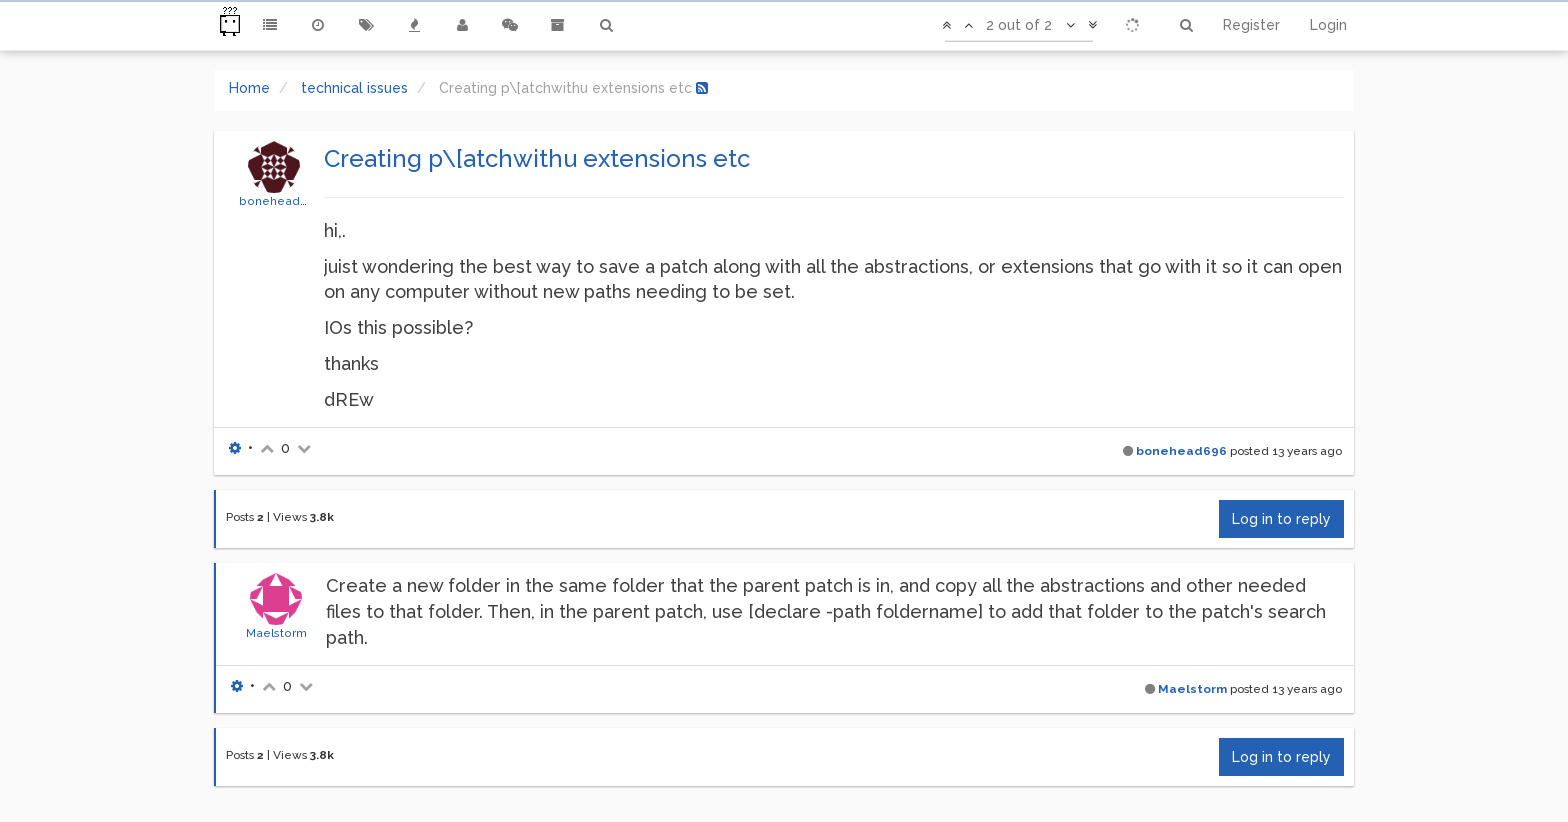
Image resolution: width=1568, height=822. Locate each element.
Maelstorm (276, 633)
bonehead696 (281, 201)
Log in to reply (1281, 519)
